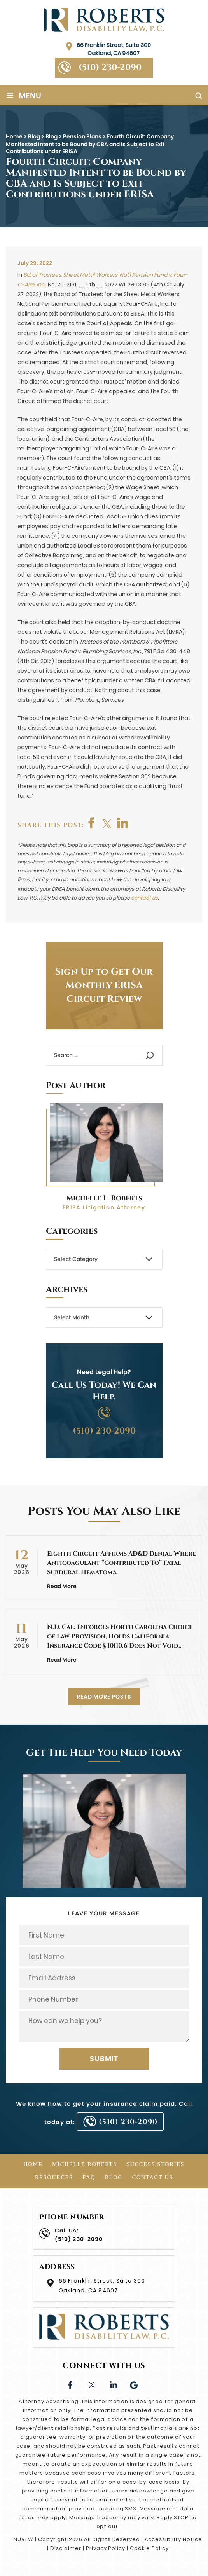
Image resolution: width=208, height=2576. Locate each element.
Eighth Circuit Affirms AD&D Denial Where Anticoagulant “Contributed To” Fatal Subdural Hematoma (121, 1563)
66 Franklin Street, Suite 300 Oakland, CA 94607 (114, 49)
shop (123, 823)
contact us (144, 898)
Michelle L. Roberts (104, 1198)
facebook (92, 823)
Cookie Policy (149, 2548)
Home (33, 2164)
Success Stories (155, 2164)
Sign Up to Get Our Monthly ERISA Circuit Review (104, 985)
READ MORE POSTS (104, 1696)
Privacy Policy (105, 2548)
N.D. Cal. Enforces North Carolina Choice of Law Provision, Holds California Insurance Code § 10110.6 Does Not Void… (119, 1636)
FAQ (89, 2177)
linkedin (113, 2384)
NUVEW (23, 2539)
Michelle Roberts (84, 2164)
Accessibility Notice (173, 2539)
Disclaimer (65, 2548)
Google (134, 2384)
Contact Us (152, 2177)
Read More (62, 1586)
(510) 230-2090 (110, 67)
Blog (114, 2177)
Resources (54, 2177)
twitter (107, 823)
